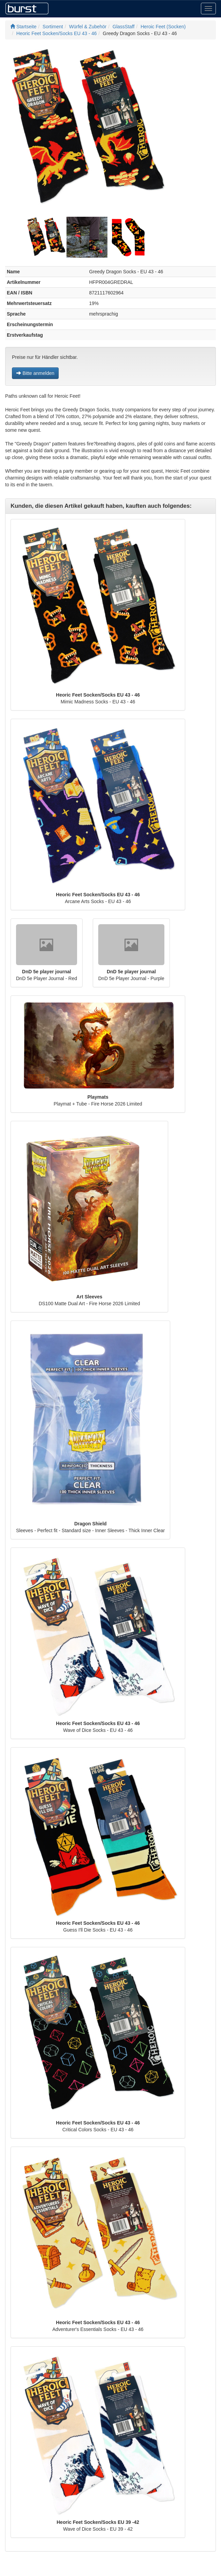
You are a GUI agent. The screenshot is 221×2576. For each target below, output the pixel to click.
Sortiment (53, 26)
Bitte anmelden (35, 373)
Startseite (23, 26)
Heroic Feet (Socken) (163, 26)
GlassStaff (123, 26)
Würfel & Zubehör (88, 26)
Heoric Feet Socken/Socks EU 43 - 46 (56, 33)
